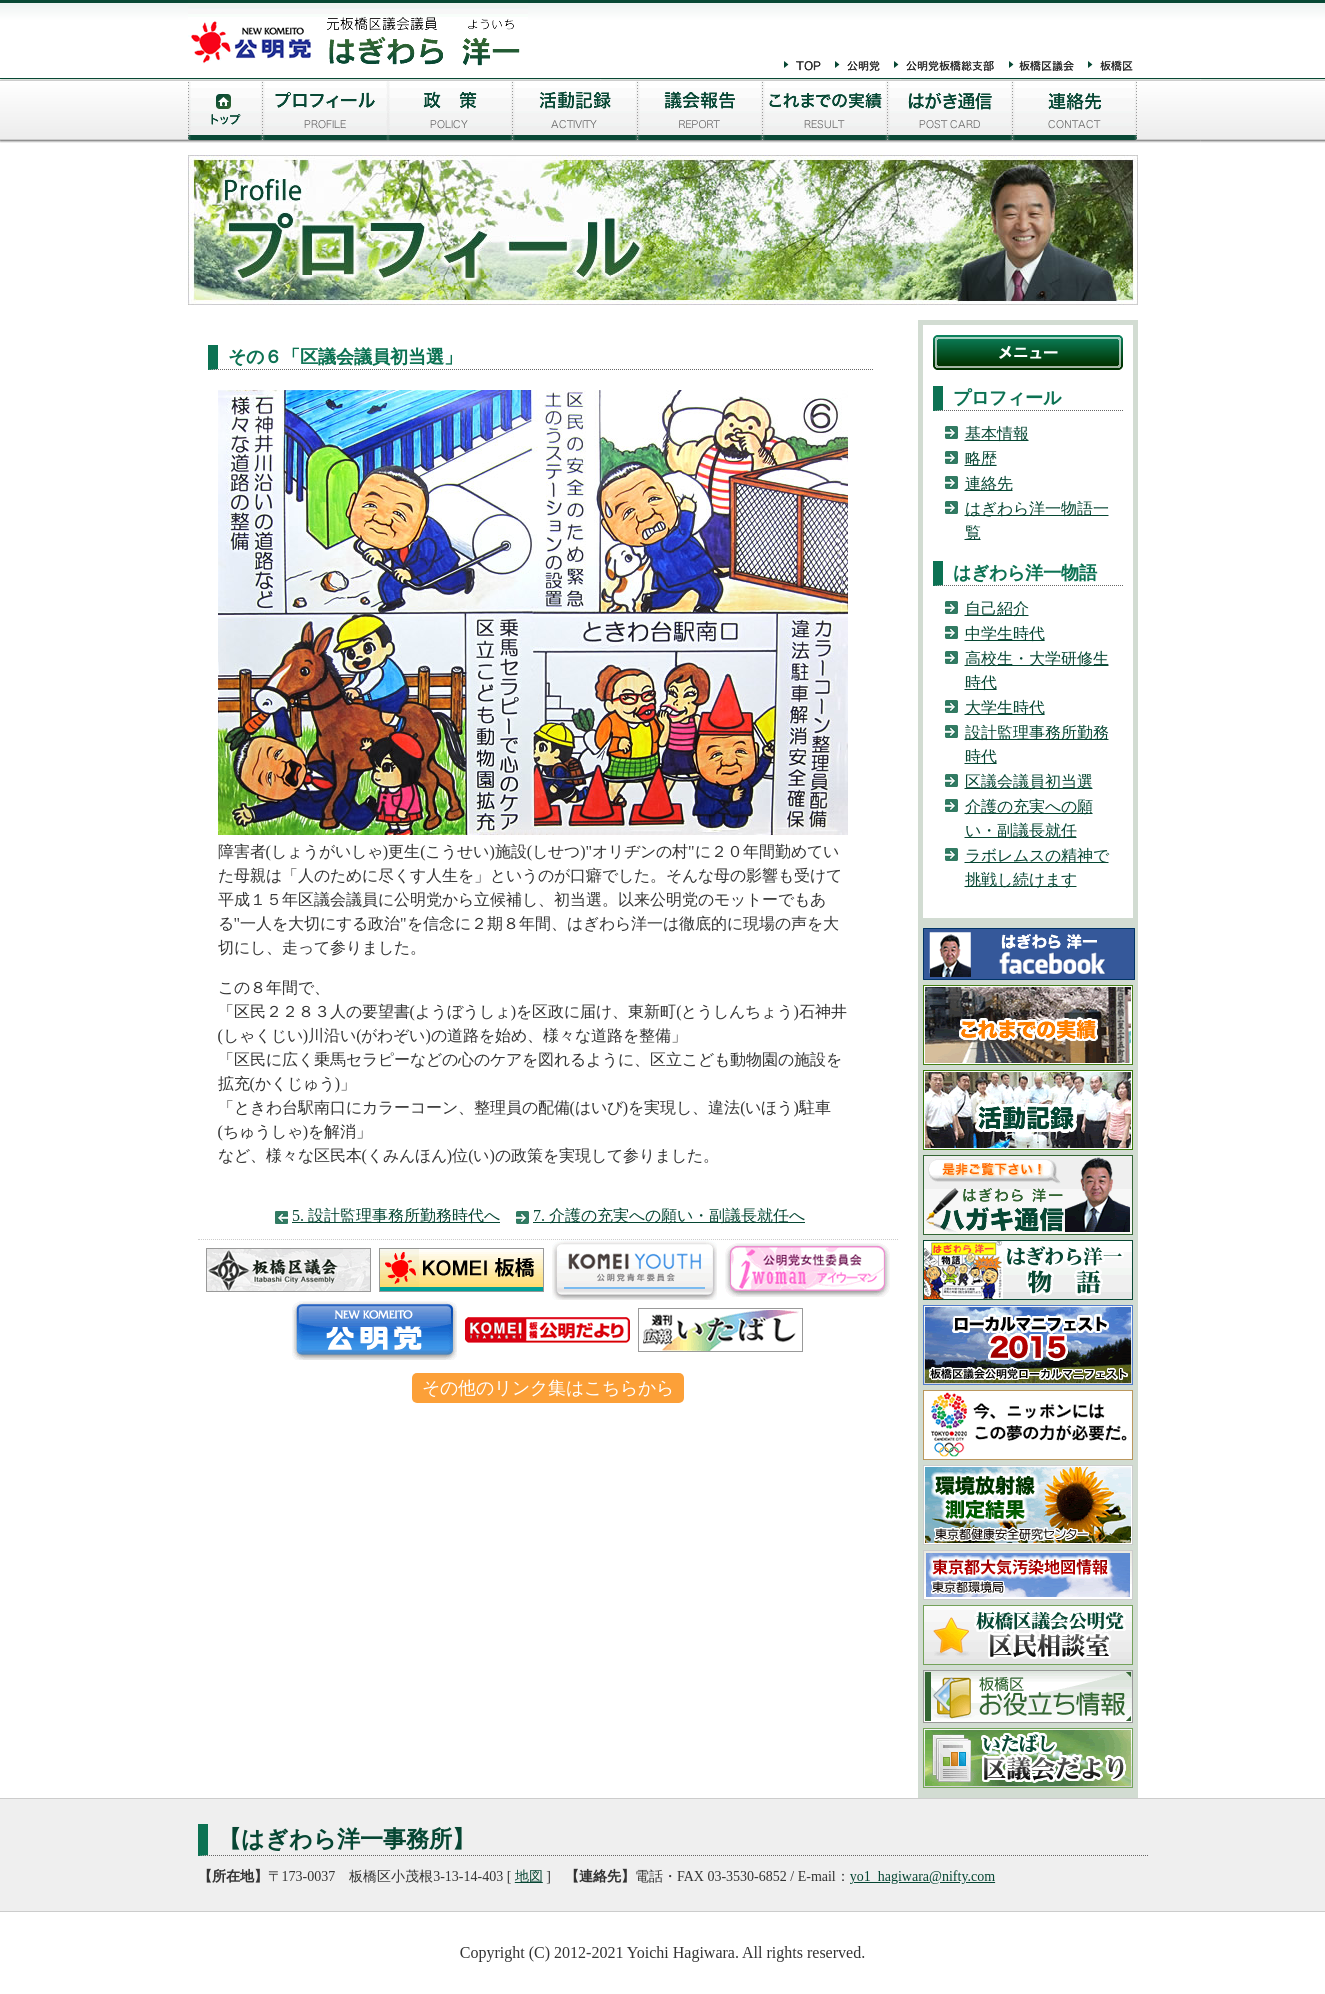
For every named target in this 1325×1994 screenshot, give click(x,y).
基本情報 (997, 433)
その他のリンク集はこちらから (548, 1388)
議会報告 (700, 112)
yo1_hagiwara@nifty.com (922, 1876)
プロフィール (325, 112)
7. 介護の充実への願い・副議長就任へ (669, 1215)
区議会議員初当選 (1029, 781)
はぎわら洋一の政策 (450, 112)
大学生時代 (1005, 707)
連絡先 (1075, 112)
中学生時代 (1005, 633)
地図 (529, 1876)
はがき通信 (950, 112)
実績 (825, 112)
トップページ (225, 112)
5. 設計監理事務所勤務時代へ (396, 1215)
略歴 (981, 458)
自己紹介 (997, 608)
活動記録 (575, 112)
